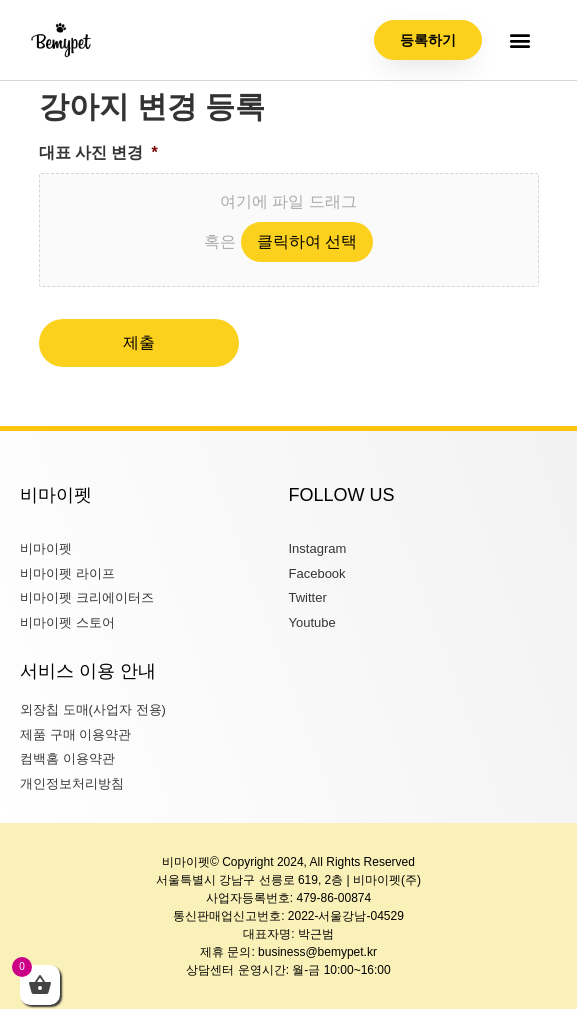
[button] (520, 40)
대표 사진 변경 (98, 152)
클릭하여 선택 (307, 241)
